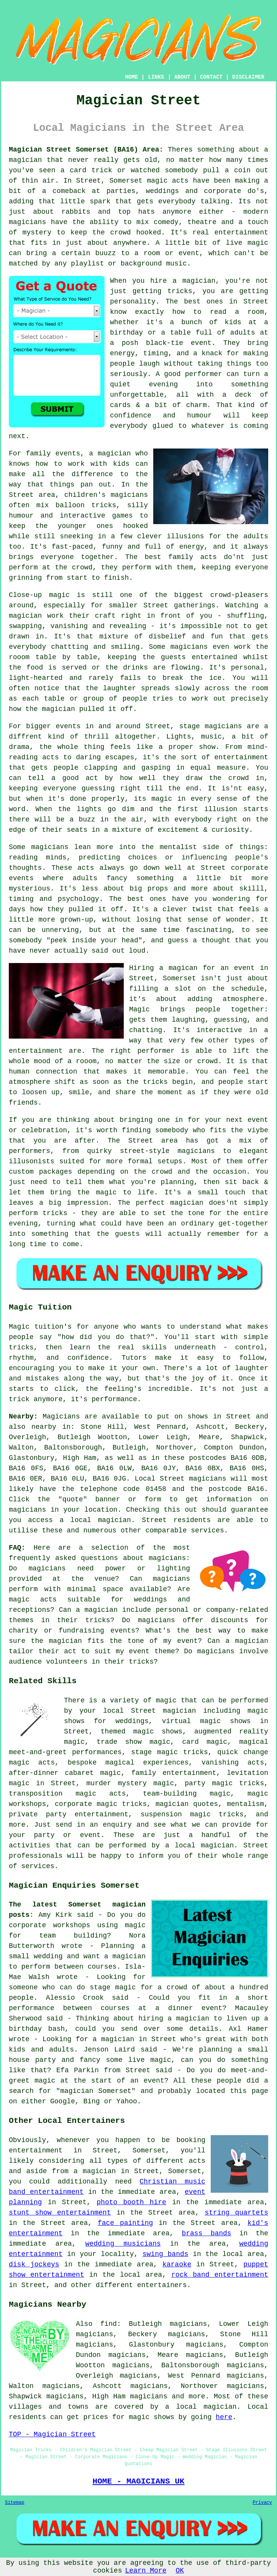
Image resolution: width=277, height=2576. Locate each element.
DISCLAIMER (248, 77)
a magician (95, 2171)
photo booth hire (131, 2202)
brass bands (206, 2233)
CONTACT (211, 77)
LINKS (156, 77)
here (224, 2417)
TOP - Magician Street (52, 2434)
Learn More (145, 2570)
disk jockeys (34, 2264)
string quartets (236, 2212)
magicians (148, 2396)
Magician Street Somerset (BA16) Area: (86, 149)
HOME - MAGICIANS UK (139, 2481)
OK (180, 2570)
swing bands (165, 2254)
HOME (131, 77)
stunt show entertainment (60, 2212)
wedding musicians (123, 2244)
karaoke (177, 2264)
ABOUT (182, 77)
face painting (125, 2223)
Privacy (262, 2502)
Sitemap (14, 2502)
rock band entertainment (219, 2275)
